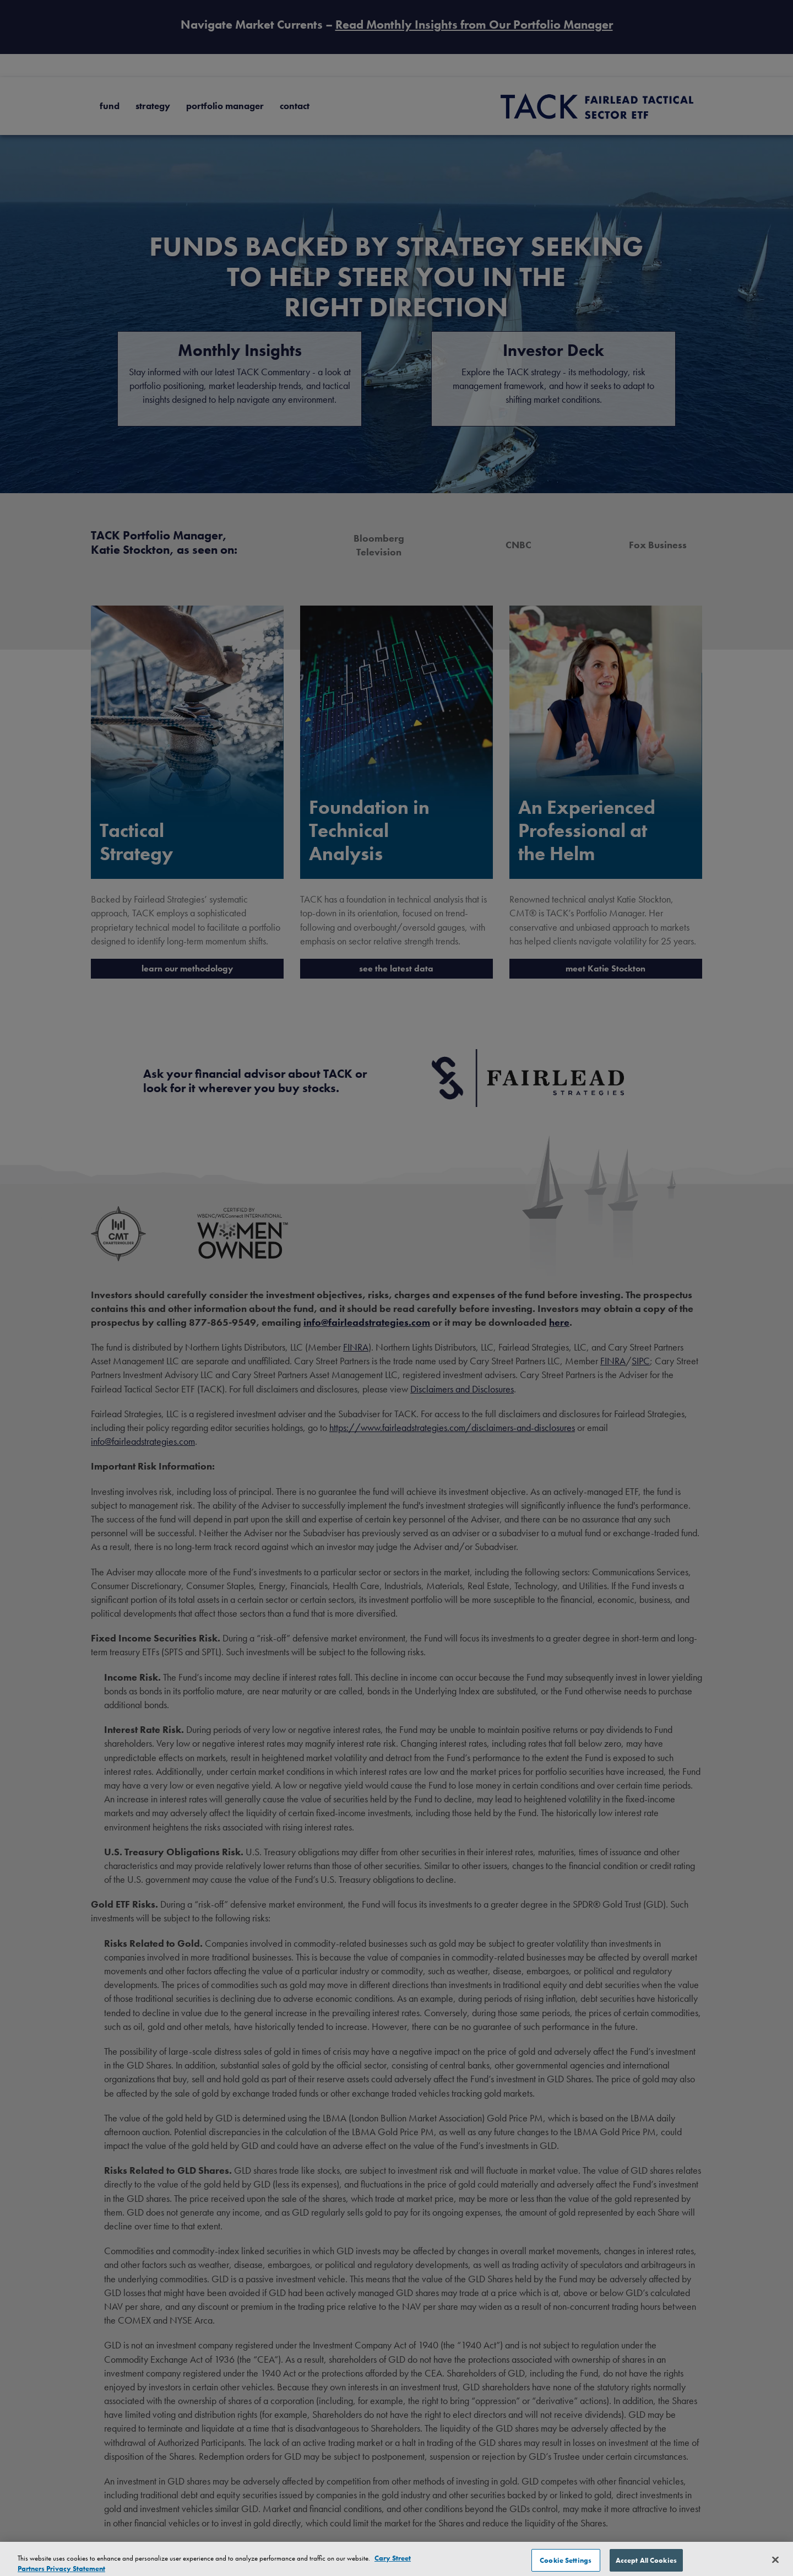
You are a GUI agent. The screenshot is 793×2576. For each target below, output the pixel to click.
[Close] (775, 2564)
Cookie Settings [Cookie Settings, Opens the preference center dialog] (565, 2564)
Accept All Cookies (646, 2564)
